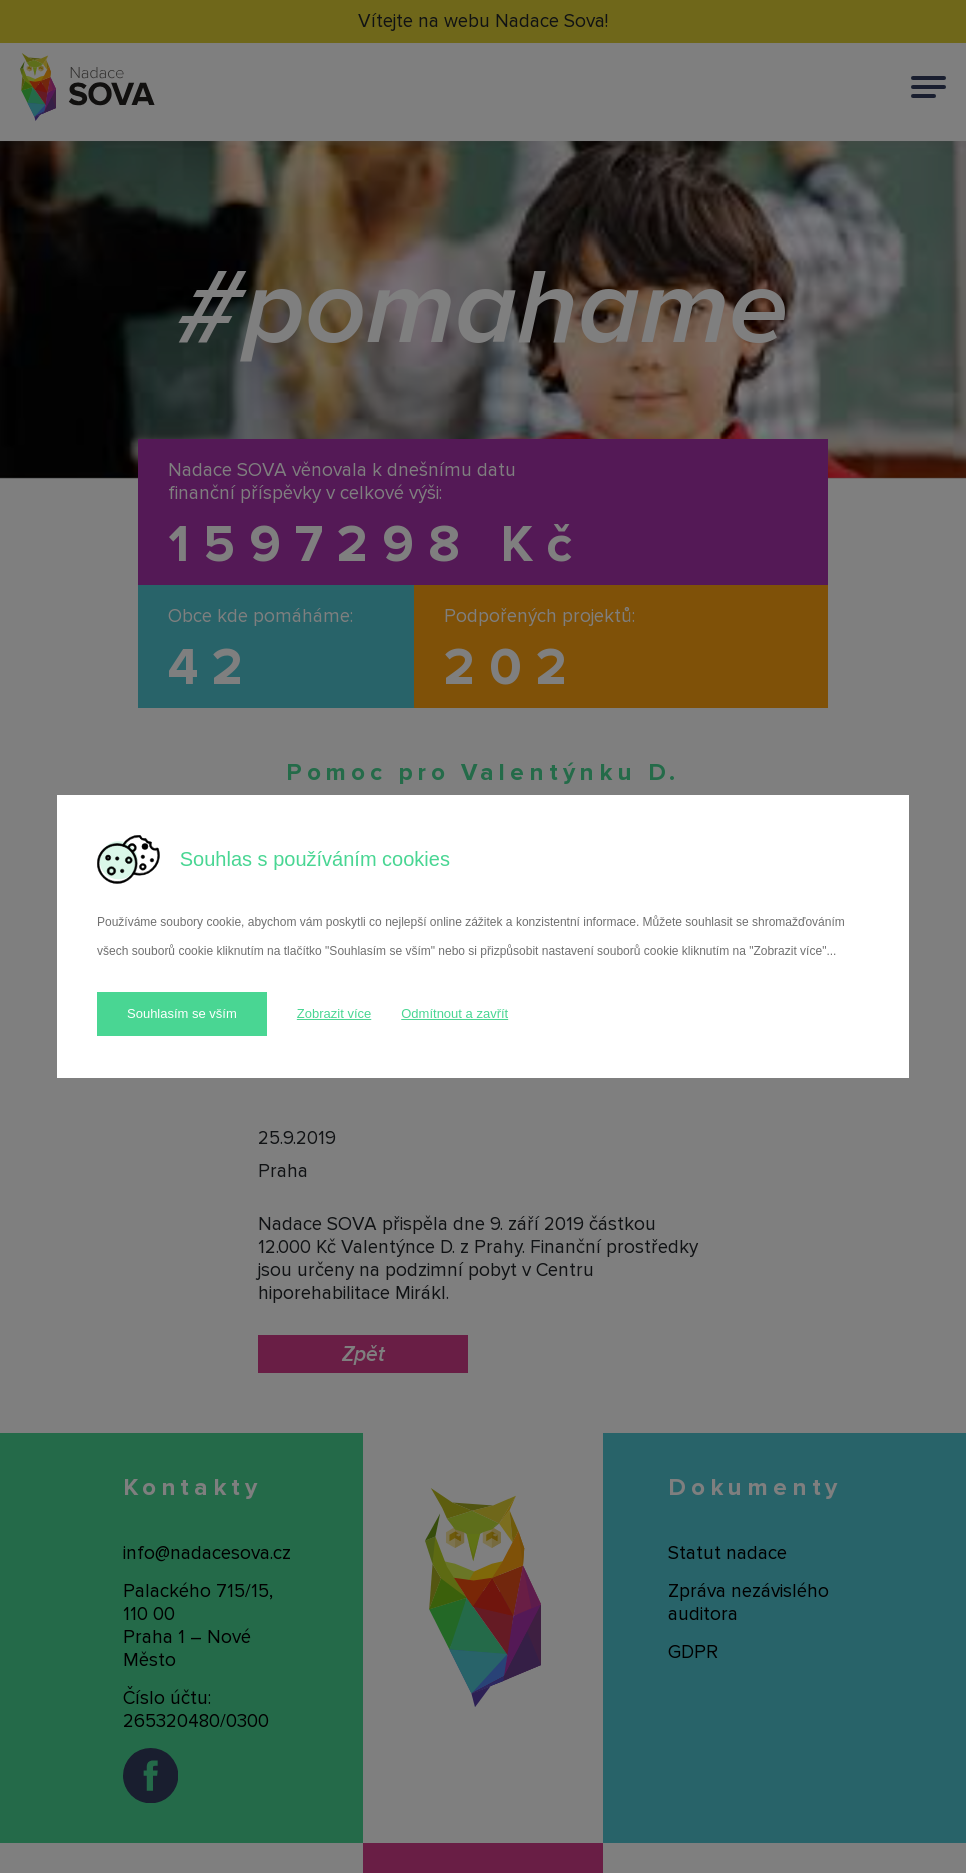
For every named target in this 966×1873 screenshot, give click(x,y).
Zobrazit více (334, 1013)
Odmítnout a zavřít (454, 1013)
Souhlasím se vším (182, 1013)
